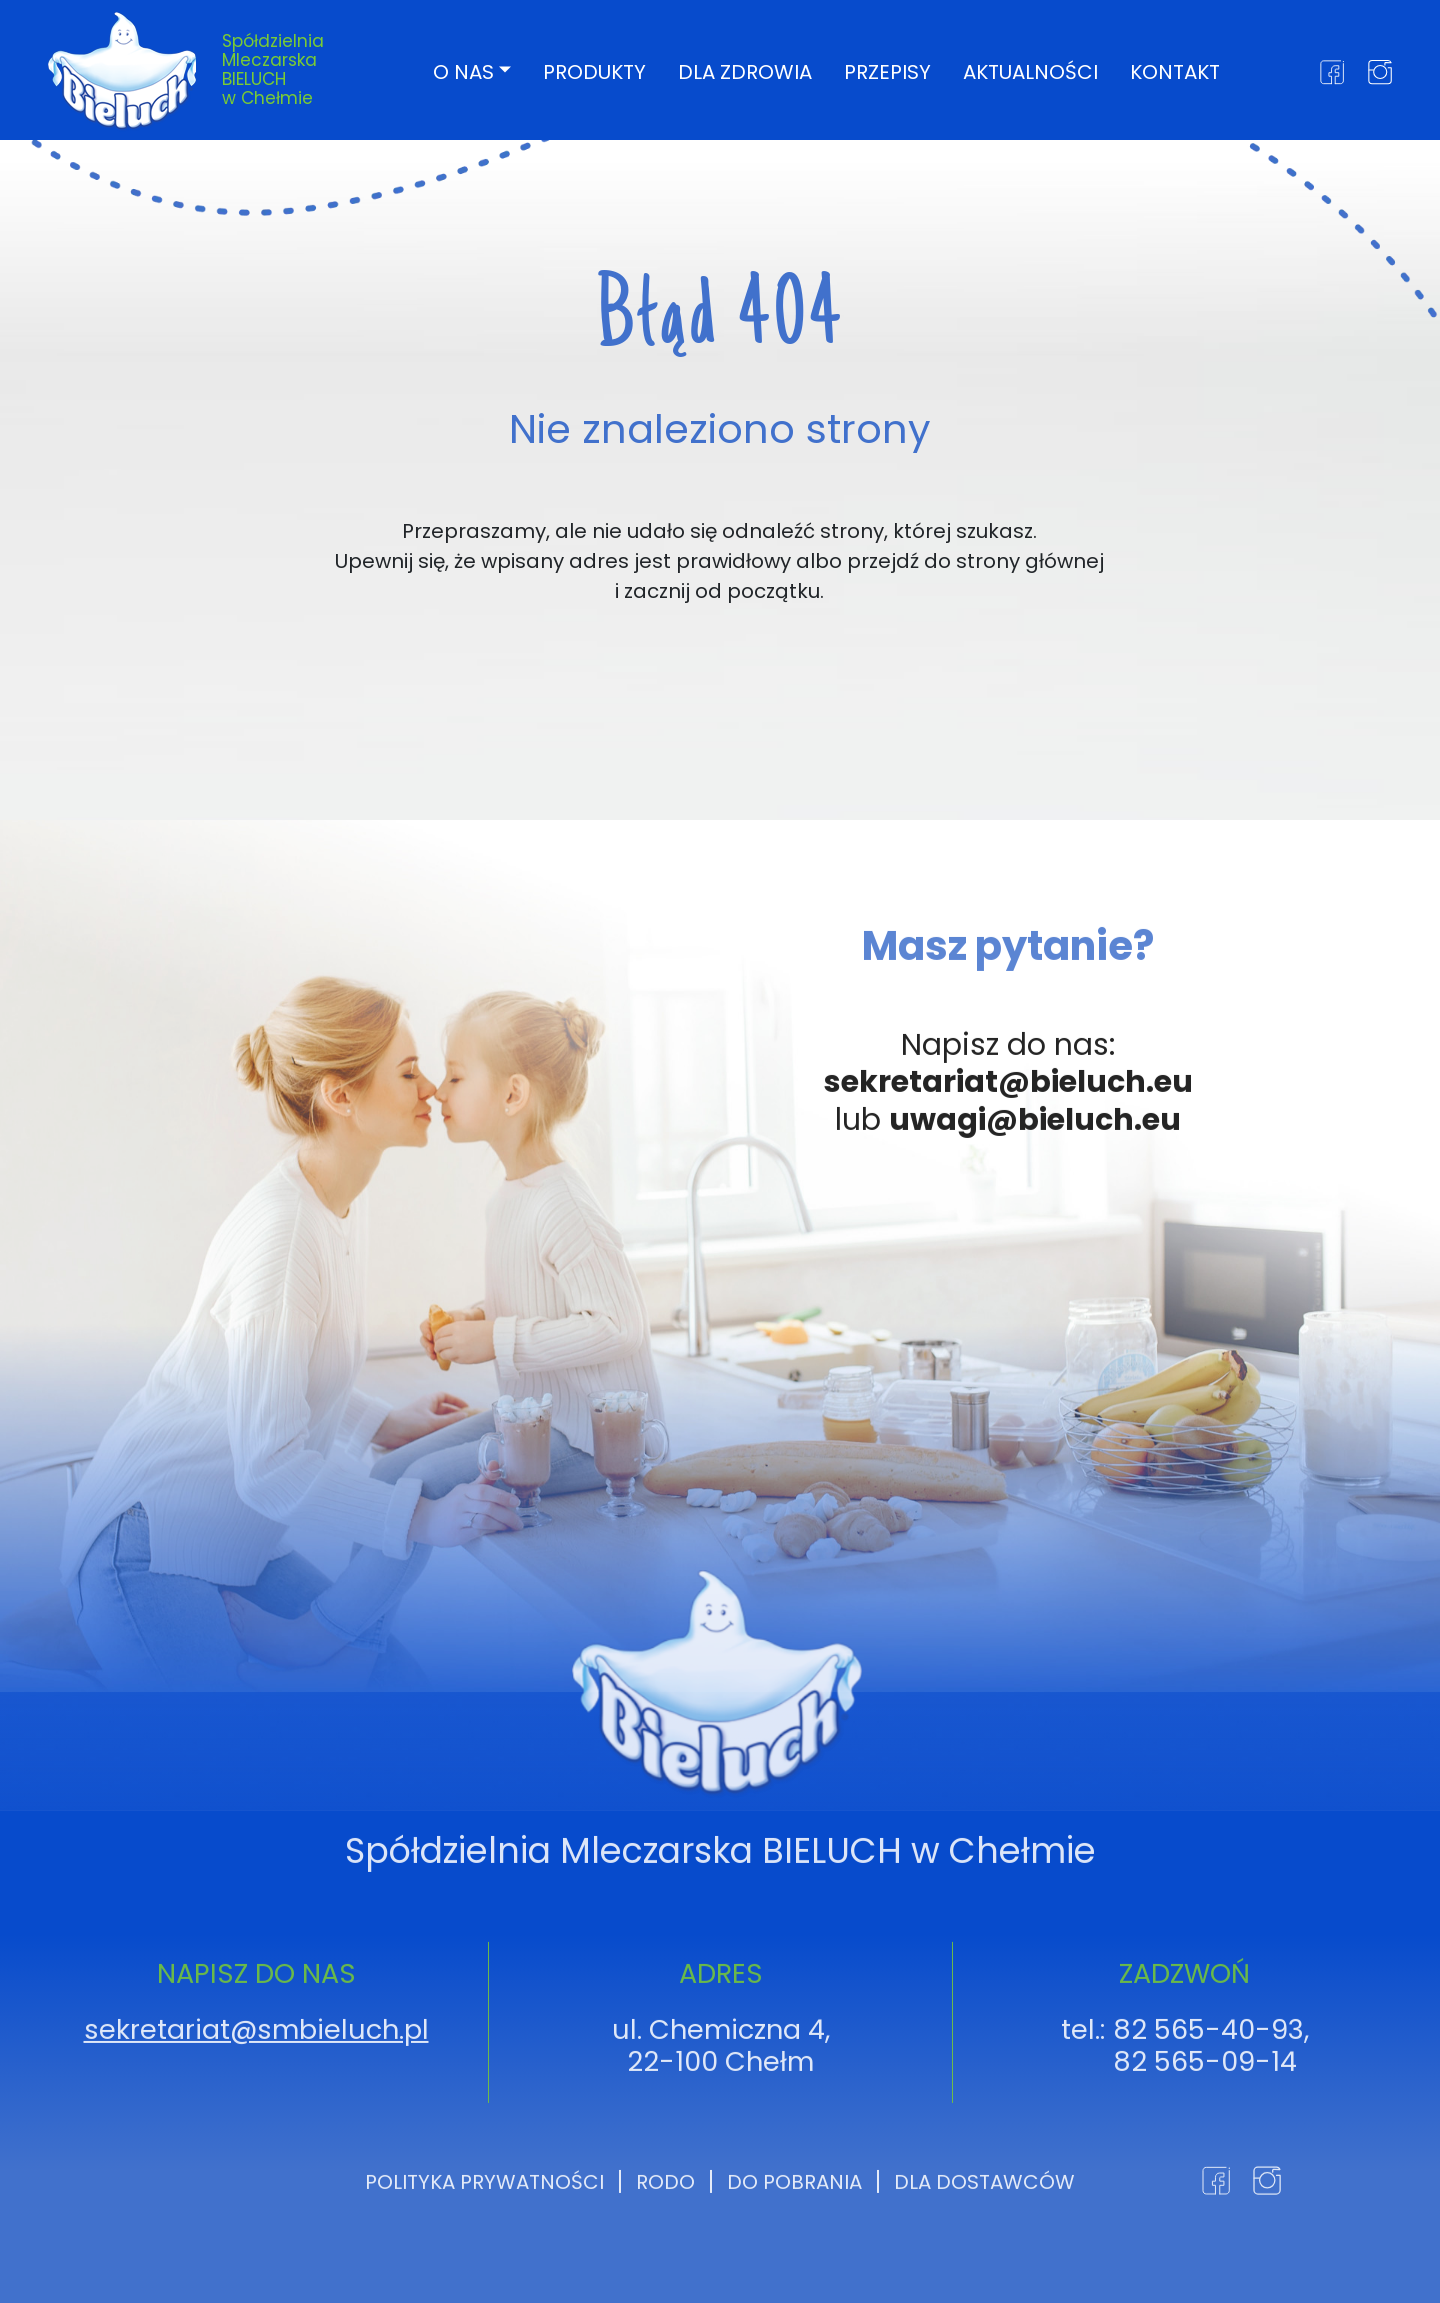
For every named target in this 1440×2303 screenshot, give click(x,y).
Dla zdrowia (745, 71)
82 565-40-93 (1208, 2106)
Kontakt (1175, 71)
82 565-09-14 (1205, 2138)
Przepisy (887, 71)
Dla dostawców (984, 2258)
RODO (665, 2258)
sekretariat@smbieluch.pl (256, 2106)
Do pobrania (794, 2258)
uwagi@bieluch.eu (1035, 1196)
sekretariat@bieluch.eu (1008, 1159)
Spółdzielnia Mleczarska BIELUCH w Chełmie (273, 69)
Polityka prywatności (484, 2258)
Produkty (594, 71)
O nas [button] (463, 71)
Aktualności (1030, 71)
